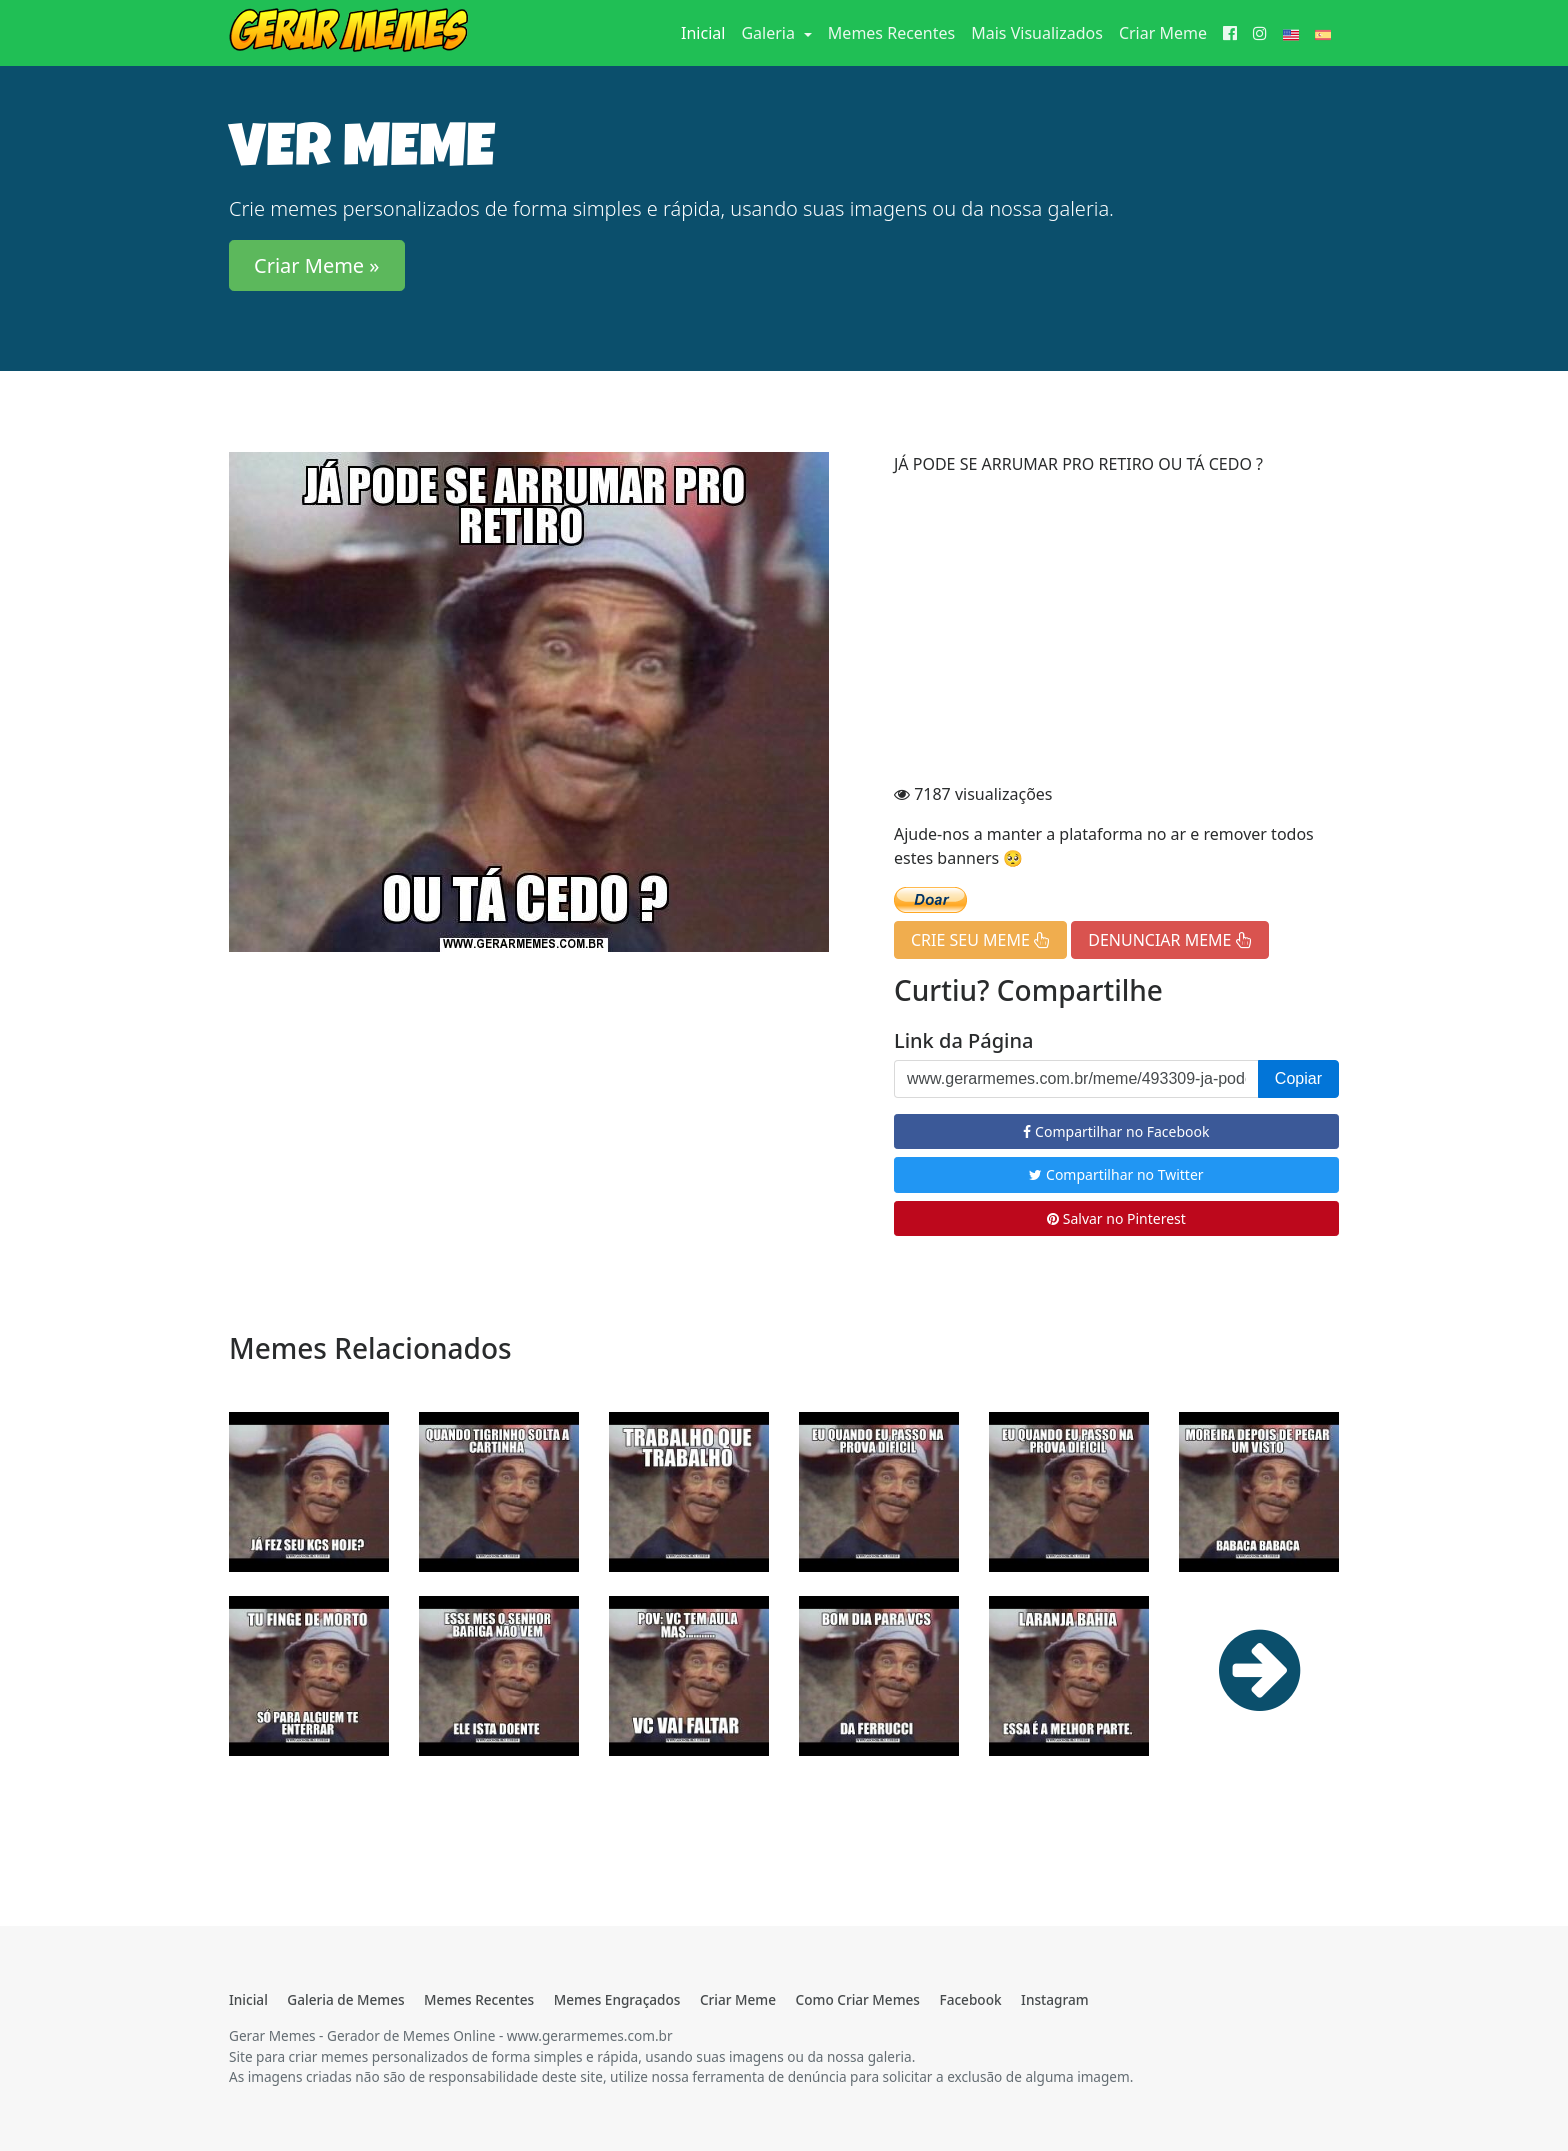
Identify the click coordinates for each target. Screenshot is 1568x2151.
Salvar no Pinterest (1116, 1218)
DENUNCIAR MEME (1169, 940)
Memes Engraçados (617, 1999)
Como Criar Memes (858, 1999)
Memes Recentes (891, 33)
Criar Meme (1163, 33)
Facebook (970, 1999)
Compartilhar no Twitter (1116, 1174)
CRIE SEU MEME (980, 940)
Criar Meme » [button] (317, 265)
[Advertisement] (1116, 632)
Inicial (707, 32)
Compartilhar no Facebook (1116, 1131)
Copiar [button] (1298, 1078)
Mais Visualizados (1037, 33)
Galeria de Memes (345, 1999)
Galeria (770, 33)
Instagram (1054, 1999)
